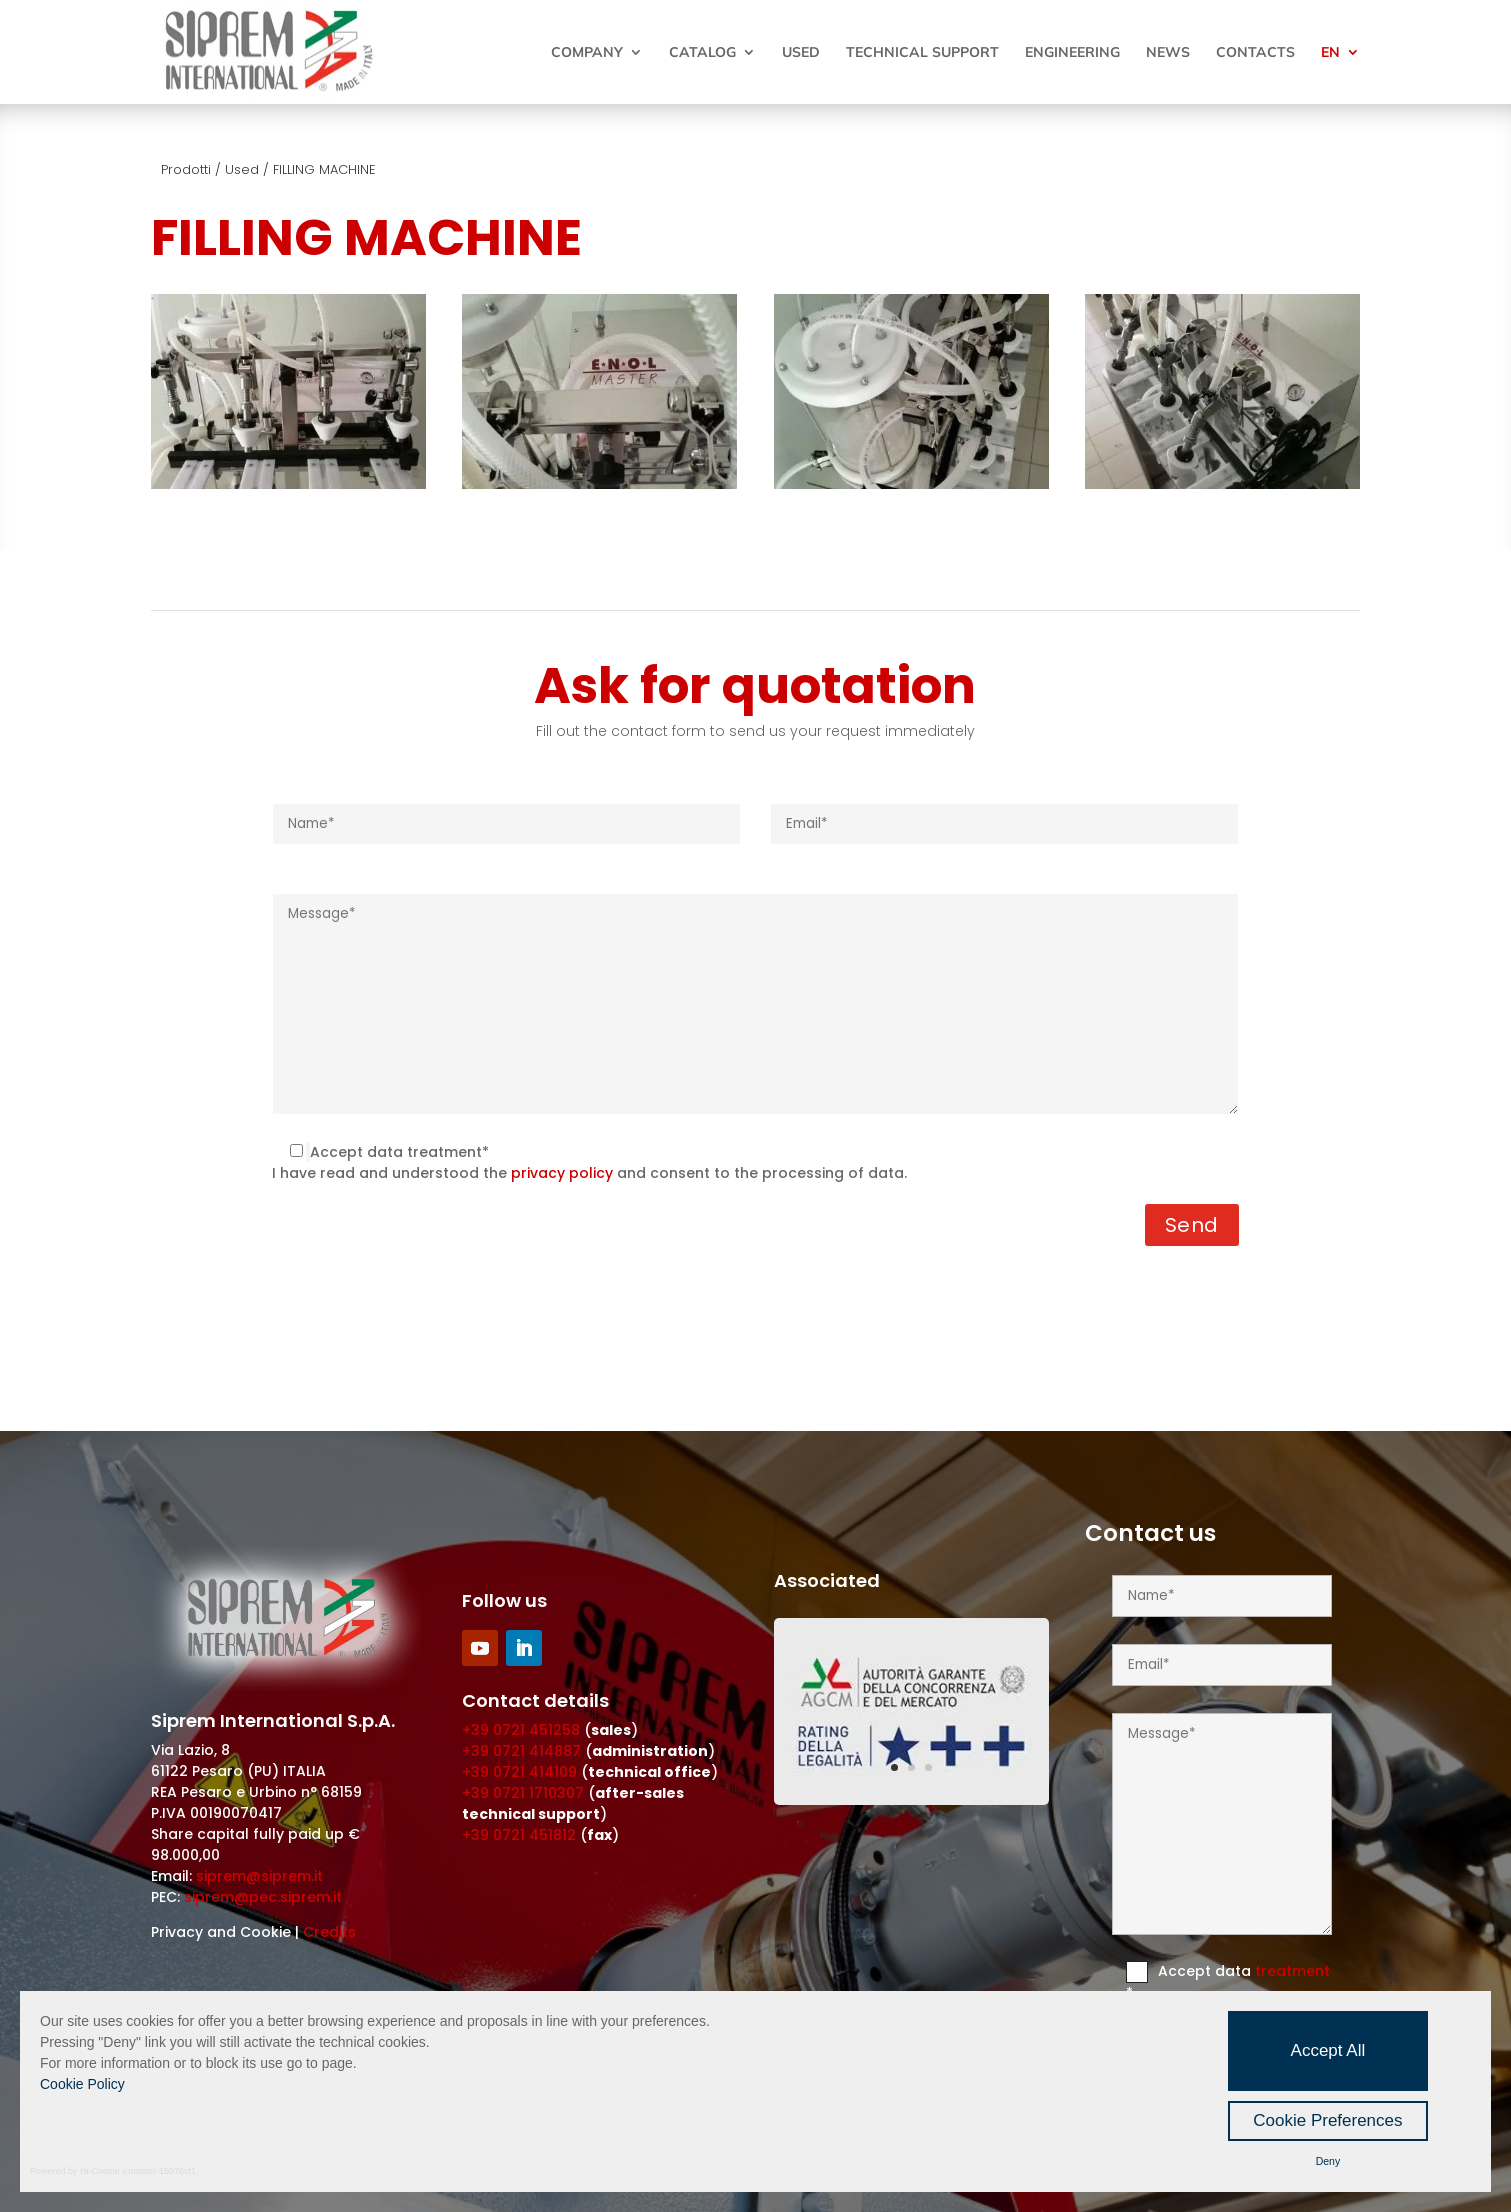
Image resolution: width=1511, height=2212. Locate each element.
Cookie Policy (82, 2084)
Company (587, 53)
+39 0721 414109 (519, 1772)
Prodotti (186, 169)
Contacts (1255, 53)
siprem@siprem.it (259, 1876)
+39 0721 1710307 (523, 1793)
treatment (1292, 1971)
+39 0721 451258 (521, 1730)
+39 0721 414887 (521, 1751)
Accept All (1328, 2050)
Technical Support (922, 53)
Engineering (1072, 53)
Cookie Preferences (1327, 2120)
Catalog (702, 53)
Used (801, 53)
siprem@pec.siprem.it (263, 1897)
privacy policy (562, 1173)
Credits (329, 1932)
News (1168, 53)
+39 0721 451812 (519, 1835)
